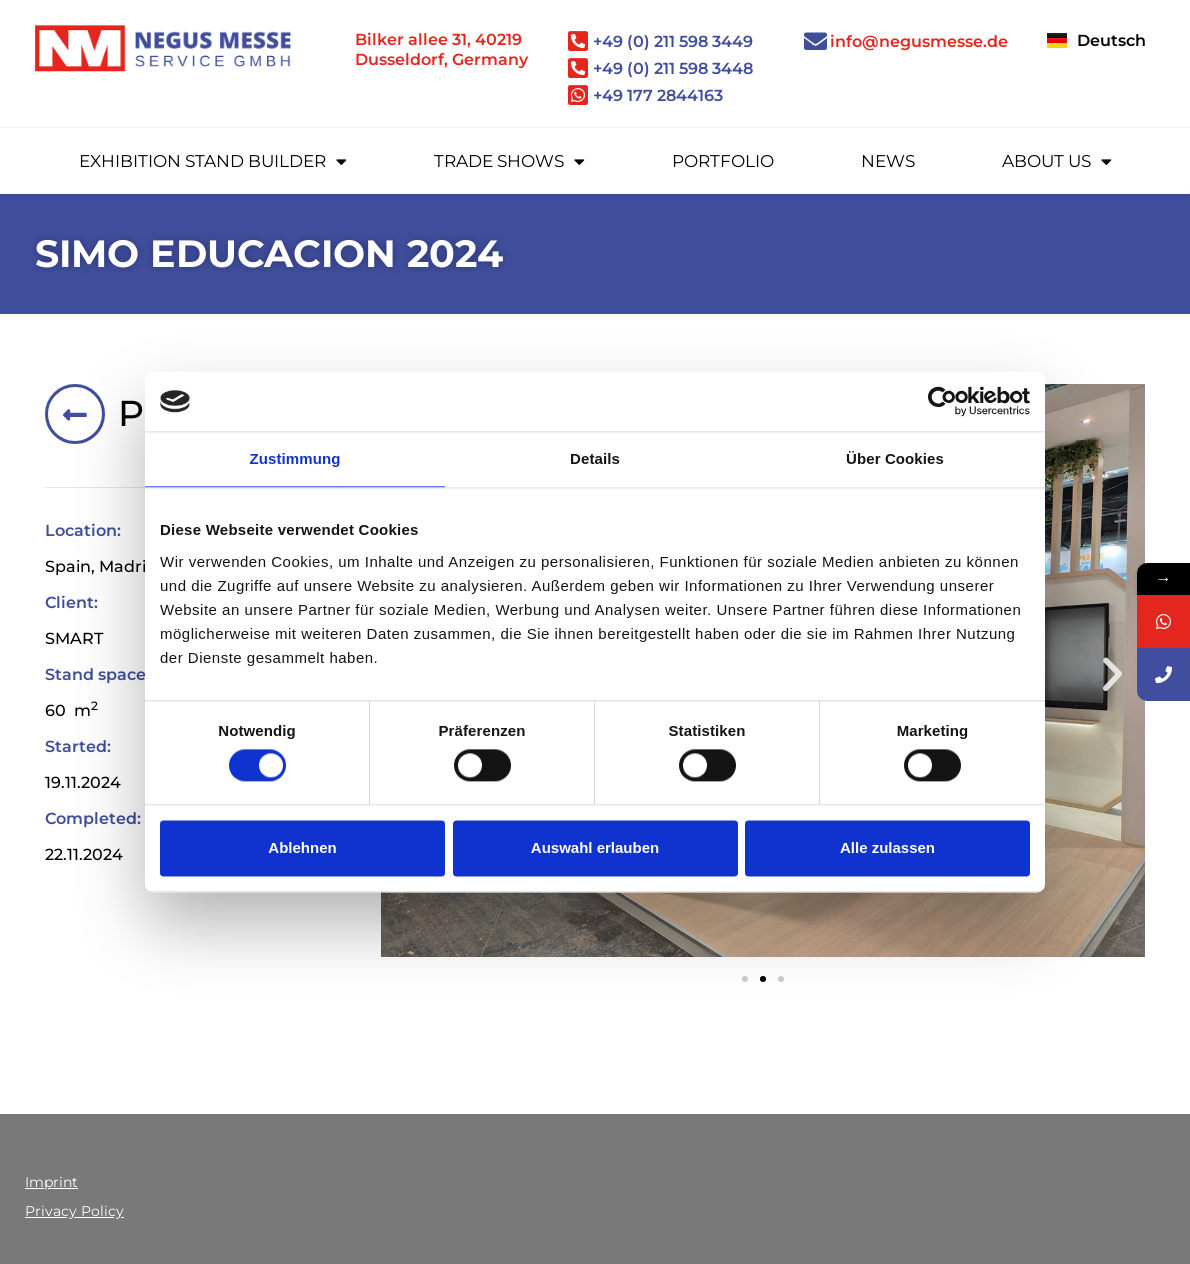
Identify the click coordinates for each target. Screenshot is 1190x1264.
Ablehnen (302, 847)
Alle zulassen (887, 847)
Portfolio (723, 161)
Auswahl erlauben (595, 847)
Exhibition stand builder (213, 161)
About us (1057, 161)
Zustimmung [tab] (295, 458)
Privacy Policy (74, 1211)
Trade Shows (509, 161)
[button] (1112, 674)
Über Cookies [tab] (895, 458)
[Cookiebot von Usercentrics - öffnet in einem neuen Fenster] (942, 401)
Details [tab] (595, 458)
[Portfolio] (75, 414)
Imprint (51, 1182)
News (888, 161)
